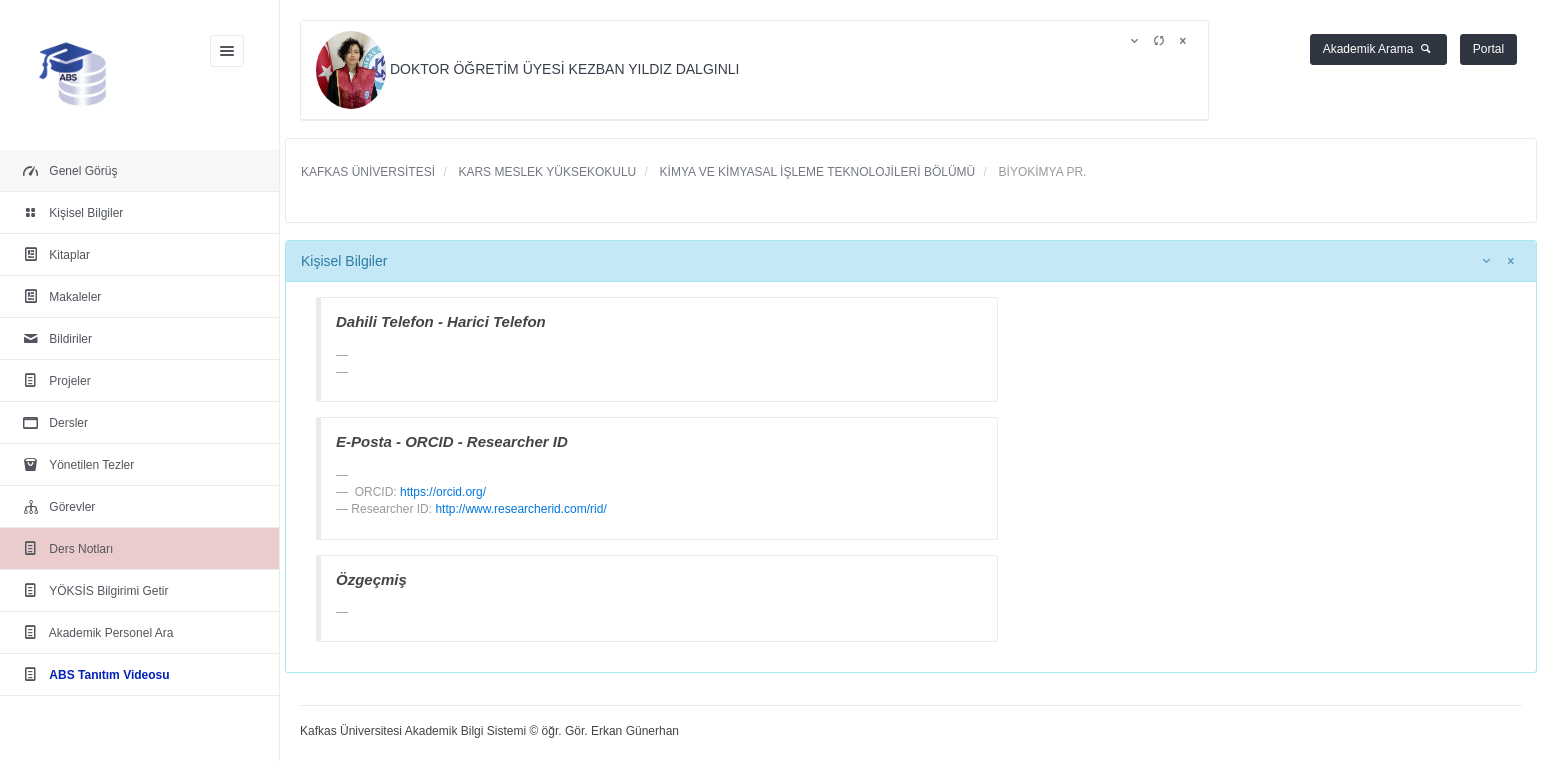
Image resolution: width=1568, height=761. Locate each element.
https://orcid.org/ (443, 492)
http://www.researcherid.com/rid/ (520, 509)
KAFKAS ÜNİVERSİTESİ (368, 172)
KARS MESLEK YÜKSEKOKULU (545, 172)
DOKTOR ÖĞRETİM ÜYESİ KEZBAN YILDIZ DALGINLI (529, 69)
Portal (1488, 49)
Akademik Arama (1378, 49)
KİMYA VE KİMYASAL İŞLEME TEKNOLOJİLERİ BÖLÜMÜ (815, 172)
